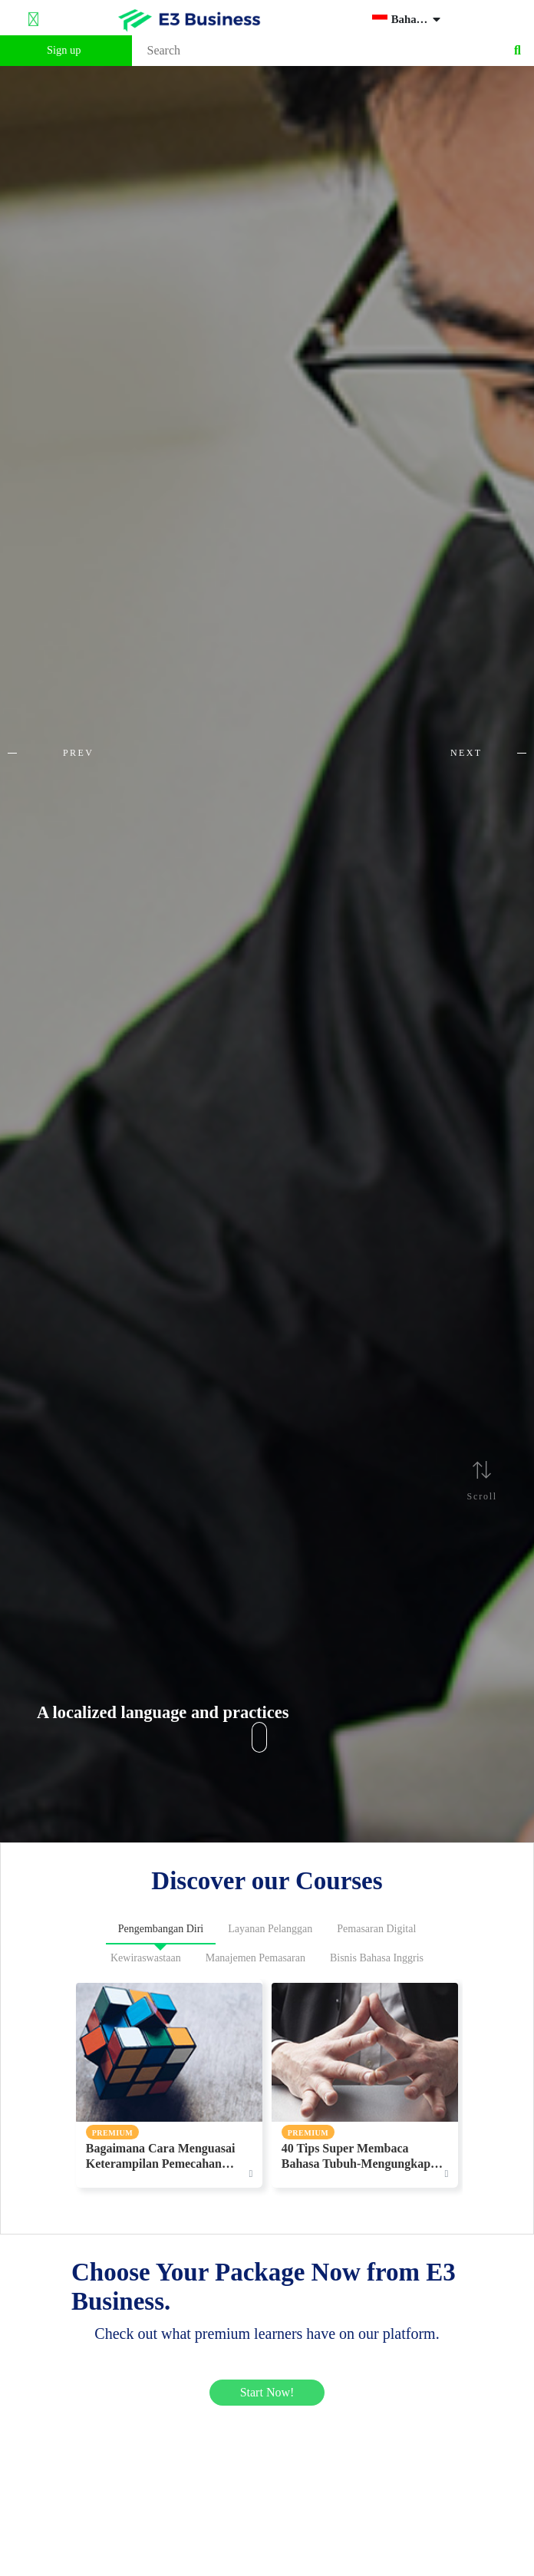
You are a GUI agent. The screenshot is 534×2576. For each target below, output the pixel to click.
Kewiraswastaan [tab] (145, 1958)
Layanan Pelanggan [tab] (270, 1928)
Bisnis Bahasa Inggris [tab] (377, 1958)
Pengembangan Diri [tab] (161, 1928)
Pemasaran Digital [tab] (376, 1928)
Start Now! (267, 2392)
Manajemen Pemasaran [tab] (255, 1958)
